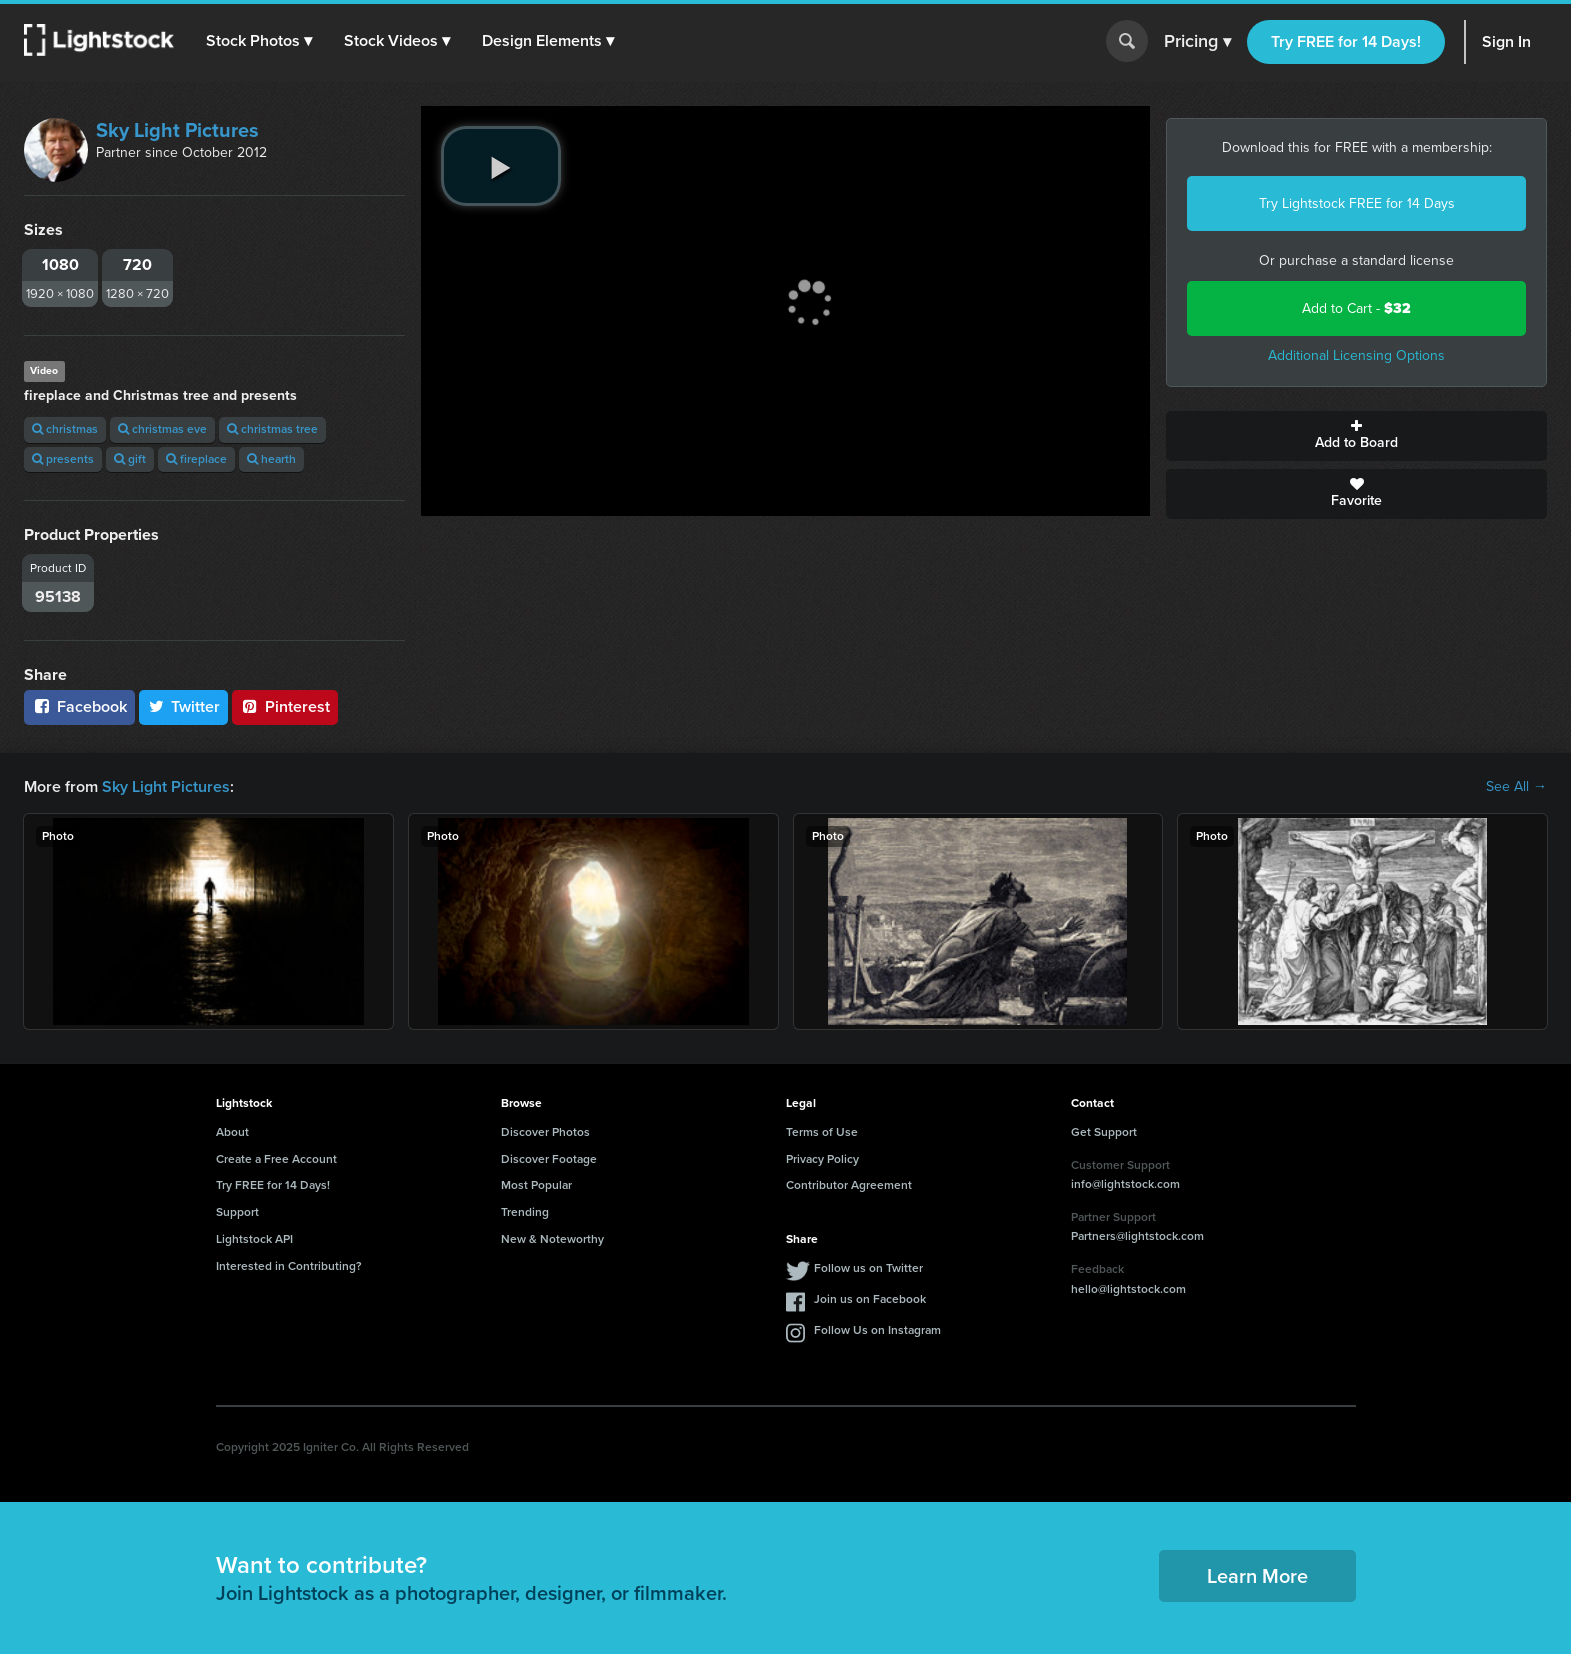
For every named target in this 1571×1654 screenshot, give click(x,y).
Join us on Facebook (870, 1299)
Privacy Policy (822, 1159)
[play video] (501, 166)
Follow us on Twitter (868, 1268)
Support (237, 1212)
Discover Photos (545, 1132)
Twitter (184, 706)
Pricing (1197, 42)
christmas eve (162, 429)
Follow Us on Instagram (877, 1330)
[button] (259, 41)
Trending (525, 1212)
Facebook (79, 706)
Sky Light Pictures (177, 130)
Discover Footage (549, 1159)
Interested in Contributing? (289, 1266)
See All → (1516, 787)
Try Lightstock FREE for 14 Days (1357, 203)
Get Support (1104, 1132)
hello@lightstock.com (1128, 1289)
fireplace (196, 459)
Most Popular (536, 1185)
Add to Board (1356, 436)
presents (63, 459)
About (232, 1132)
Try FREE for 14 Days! (1346, 41)
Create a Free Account (276, 1159)
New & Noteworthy (552, 1239)
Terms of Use (822, 1132)
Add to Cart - (1356, 308)
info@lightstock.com (1125, 1184)
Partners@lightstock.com (1137, 1236)
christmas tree (272, 429)
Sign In (1506, 41)
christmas (65, 429)
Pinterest (285, 706)
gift (130, 459)
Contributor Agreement (849, 1185)
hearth (271, 459)
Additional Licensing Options (1356, 355)
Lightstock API (254, 1239)
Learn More (1257, 1576)
